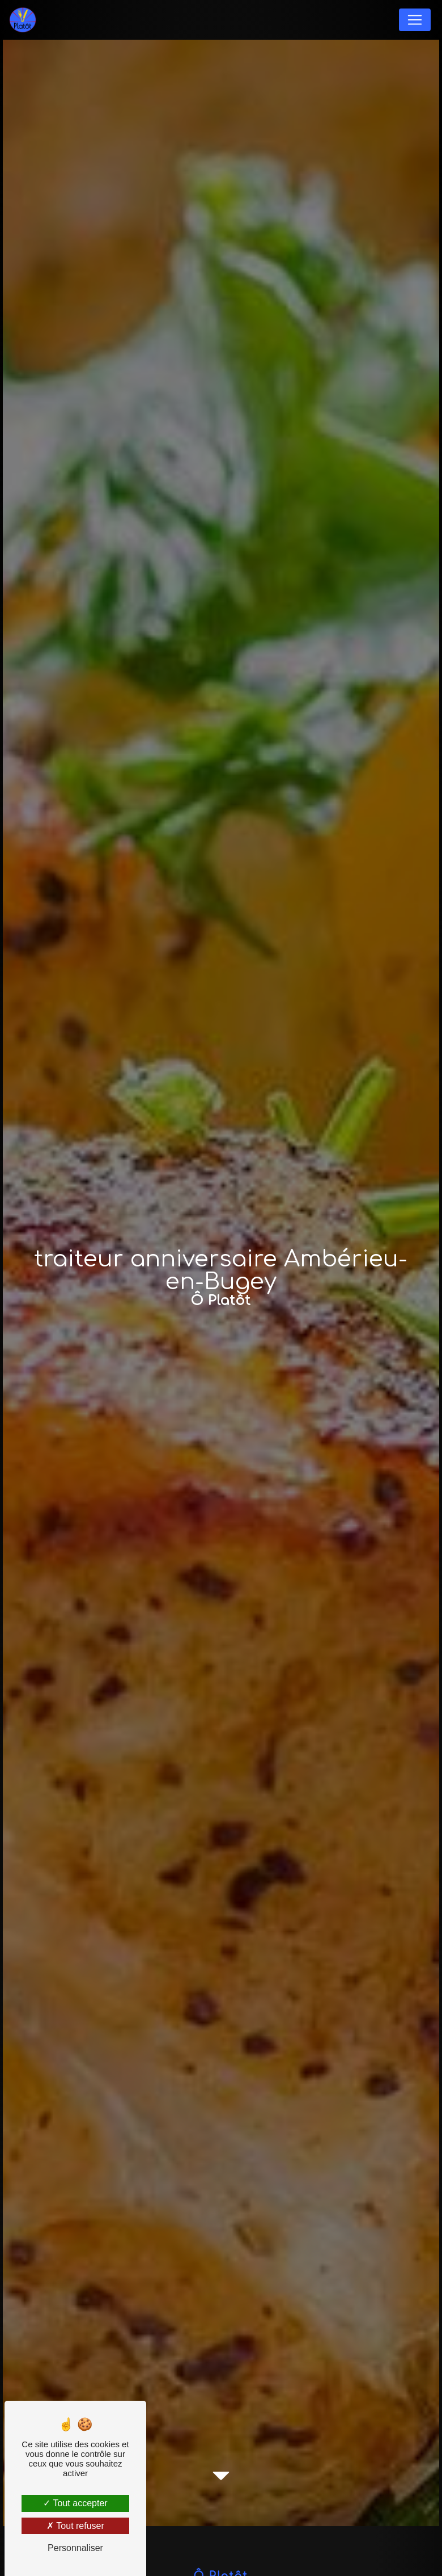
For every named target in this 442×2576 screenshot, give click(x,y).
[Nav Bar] (415, 20)
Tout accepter (75, 2503)
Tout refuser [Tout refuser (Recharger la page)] (75, 2526)
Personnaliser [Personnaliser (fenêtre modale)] (75, 2548)
